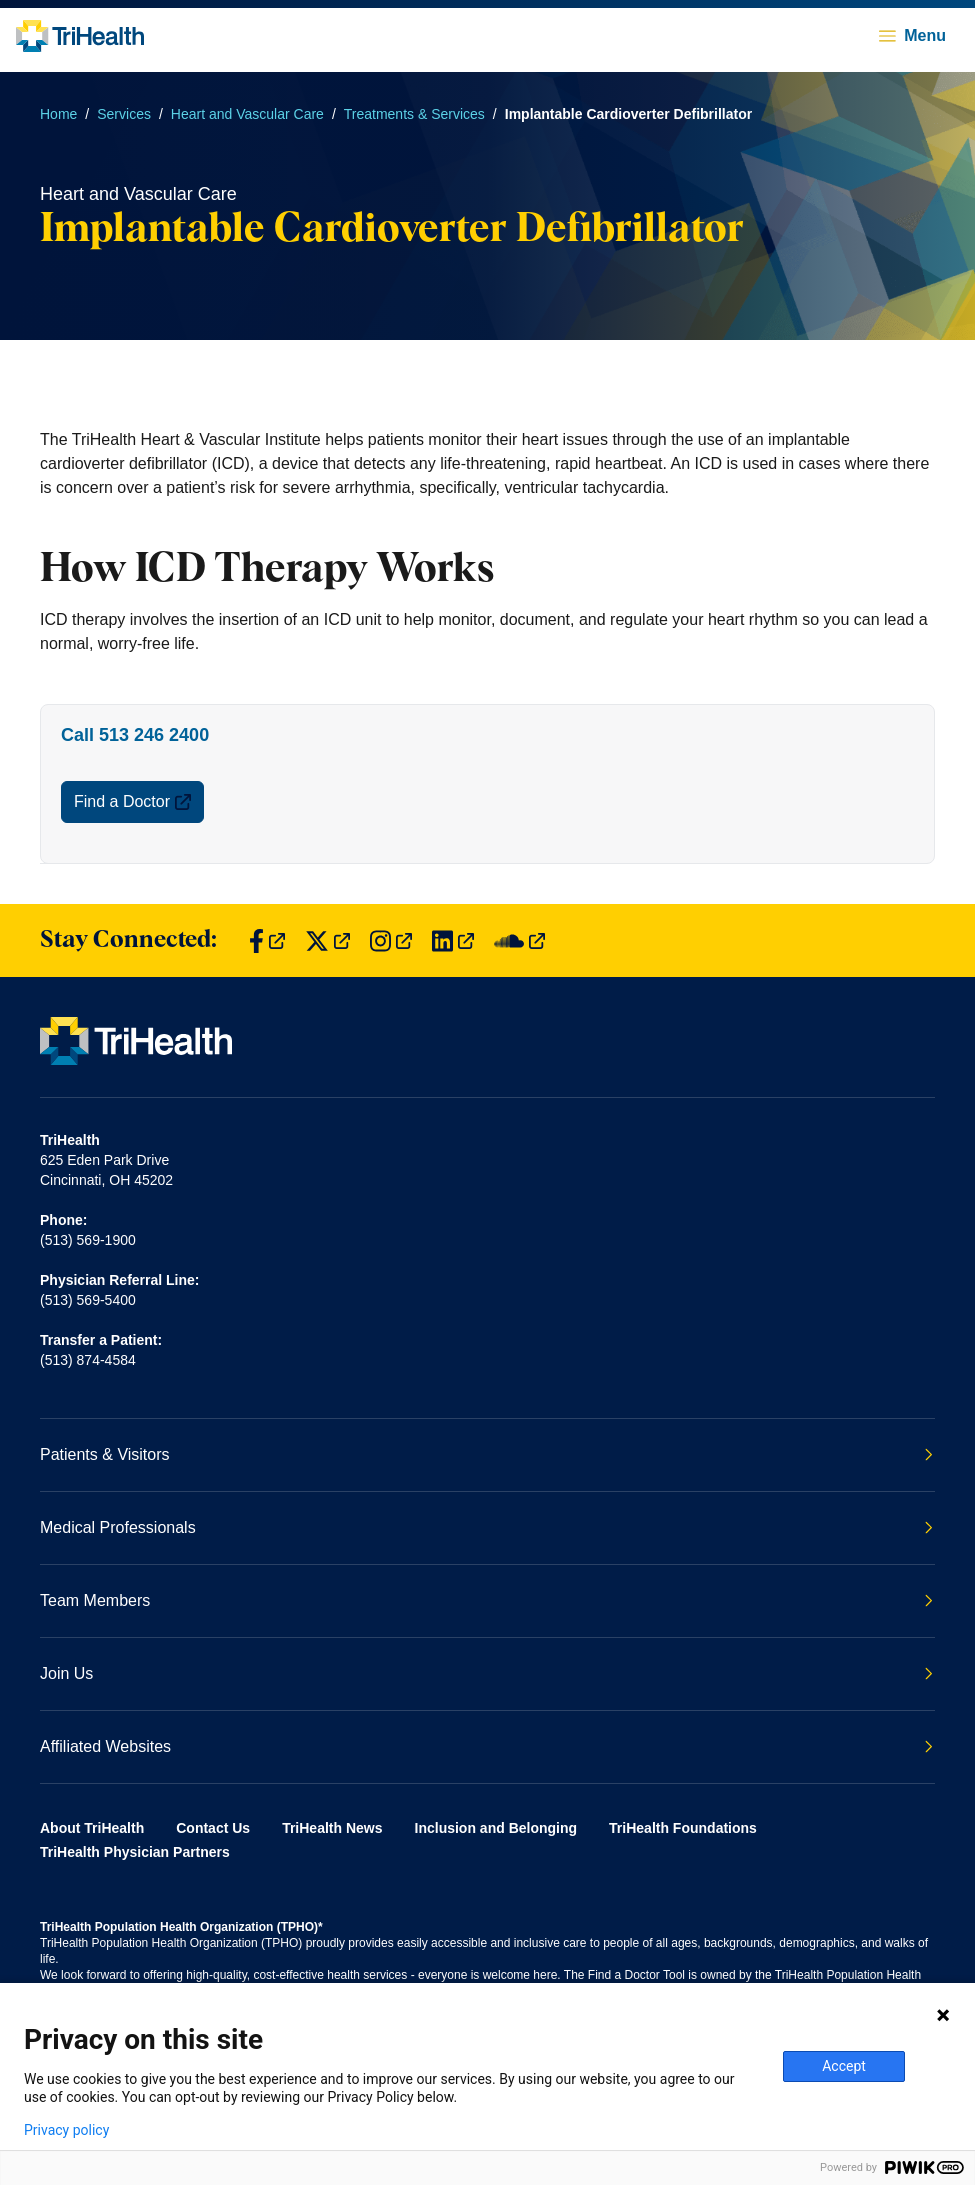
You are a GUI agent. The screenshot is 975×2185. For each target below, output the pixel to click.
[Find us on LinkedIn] (453, 940)
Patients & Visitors (486, 1454)
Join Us (486, 1673)
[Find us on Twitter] (327, 940)
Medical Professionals (486, 1527)
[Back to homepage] (80, 36)
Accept (844, 2066)
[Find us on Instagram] (391, 940)
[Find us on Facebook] (267, 940)
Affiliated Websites (486, 1746)
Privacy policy (66, 2130)
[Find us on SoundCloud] (519, 940)
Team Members (486, 1600)
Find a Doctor (132, 801)
